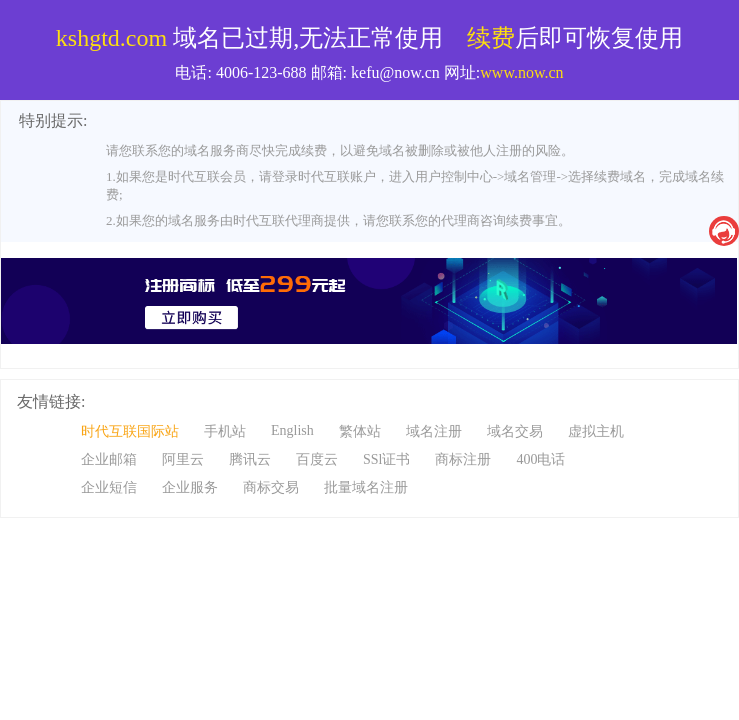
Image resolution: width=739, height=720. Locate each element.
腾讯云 (250, 459)
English (292, 430)
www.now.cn (521, 72)
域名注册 (434, 431)
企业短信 (109, 487)
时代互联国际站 (130, 431)
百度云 (317, 459)
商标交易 (271, 487)
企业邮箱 (109, 459)
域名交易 (515, 431)
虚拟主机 (596, 431)
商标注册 (463, 459)
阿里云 (183, 459)
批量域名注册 (366, 487)
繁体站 (360, 431)
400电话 (540, 459)
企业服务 (190, 487)
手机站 (225, 431)
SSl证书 (386, 459)
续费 (491, 38)
